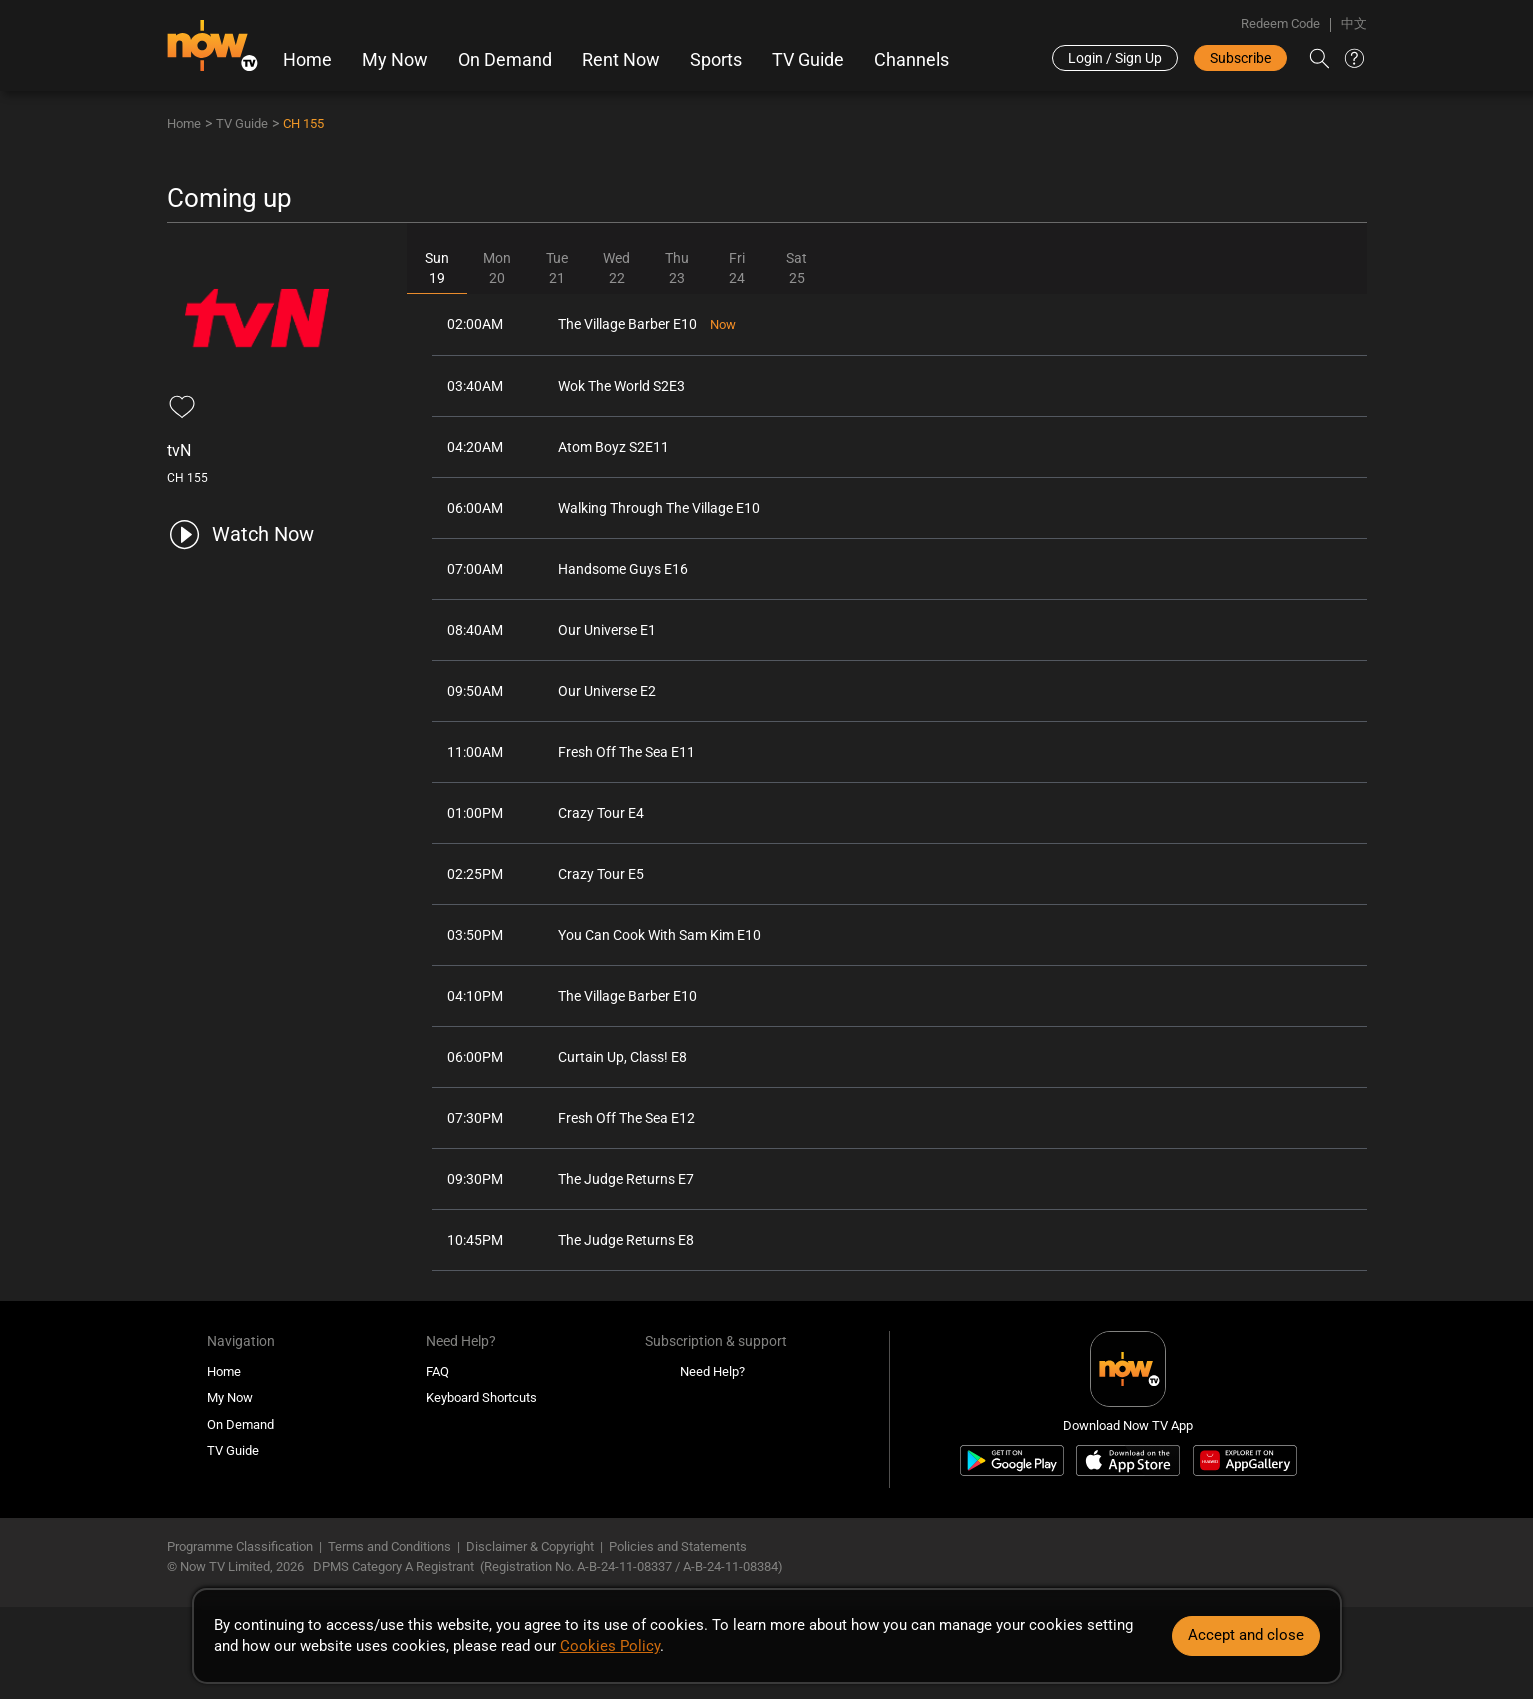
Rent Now (621, 60)
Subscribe (1240, 58)
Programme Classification (240, 1546)
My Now (395, 60)
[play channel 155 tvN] (240, 534)
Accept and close (1246, 1635)
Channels (911, 60)
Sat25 (796, 268)
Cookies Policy (610, 1646)
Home (307, 60)
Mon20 (497, 268)
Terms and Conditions (389, 1546)
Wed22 (616, 268)
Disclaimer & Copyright (530, 1546)
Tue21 (557, 268)
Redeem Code (1280, 23)
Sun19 (437, 268)
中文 (1354, 23)
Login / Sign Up (1115, 58)
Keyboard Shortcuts (481, 1397)
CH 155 (303, 123)
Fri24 (737, 268)
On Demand (505, 60)
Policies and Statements (678, 1546)
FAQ (437, 1371)
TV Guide (808, 60)
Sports (716, 60)
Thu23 (677, 268)
